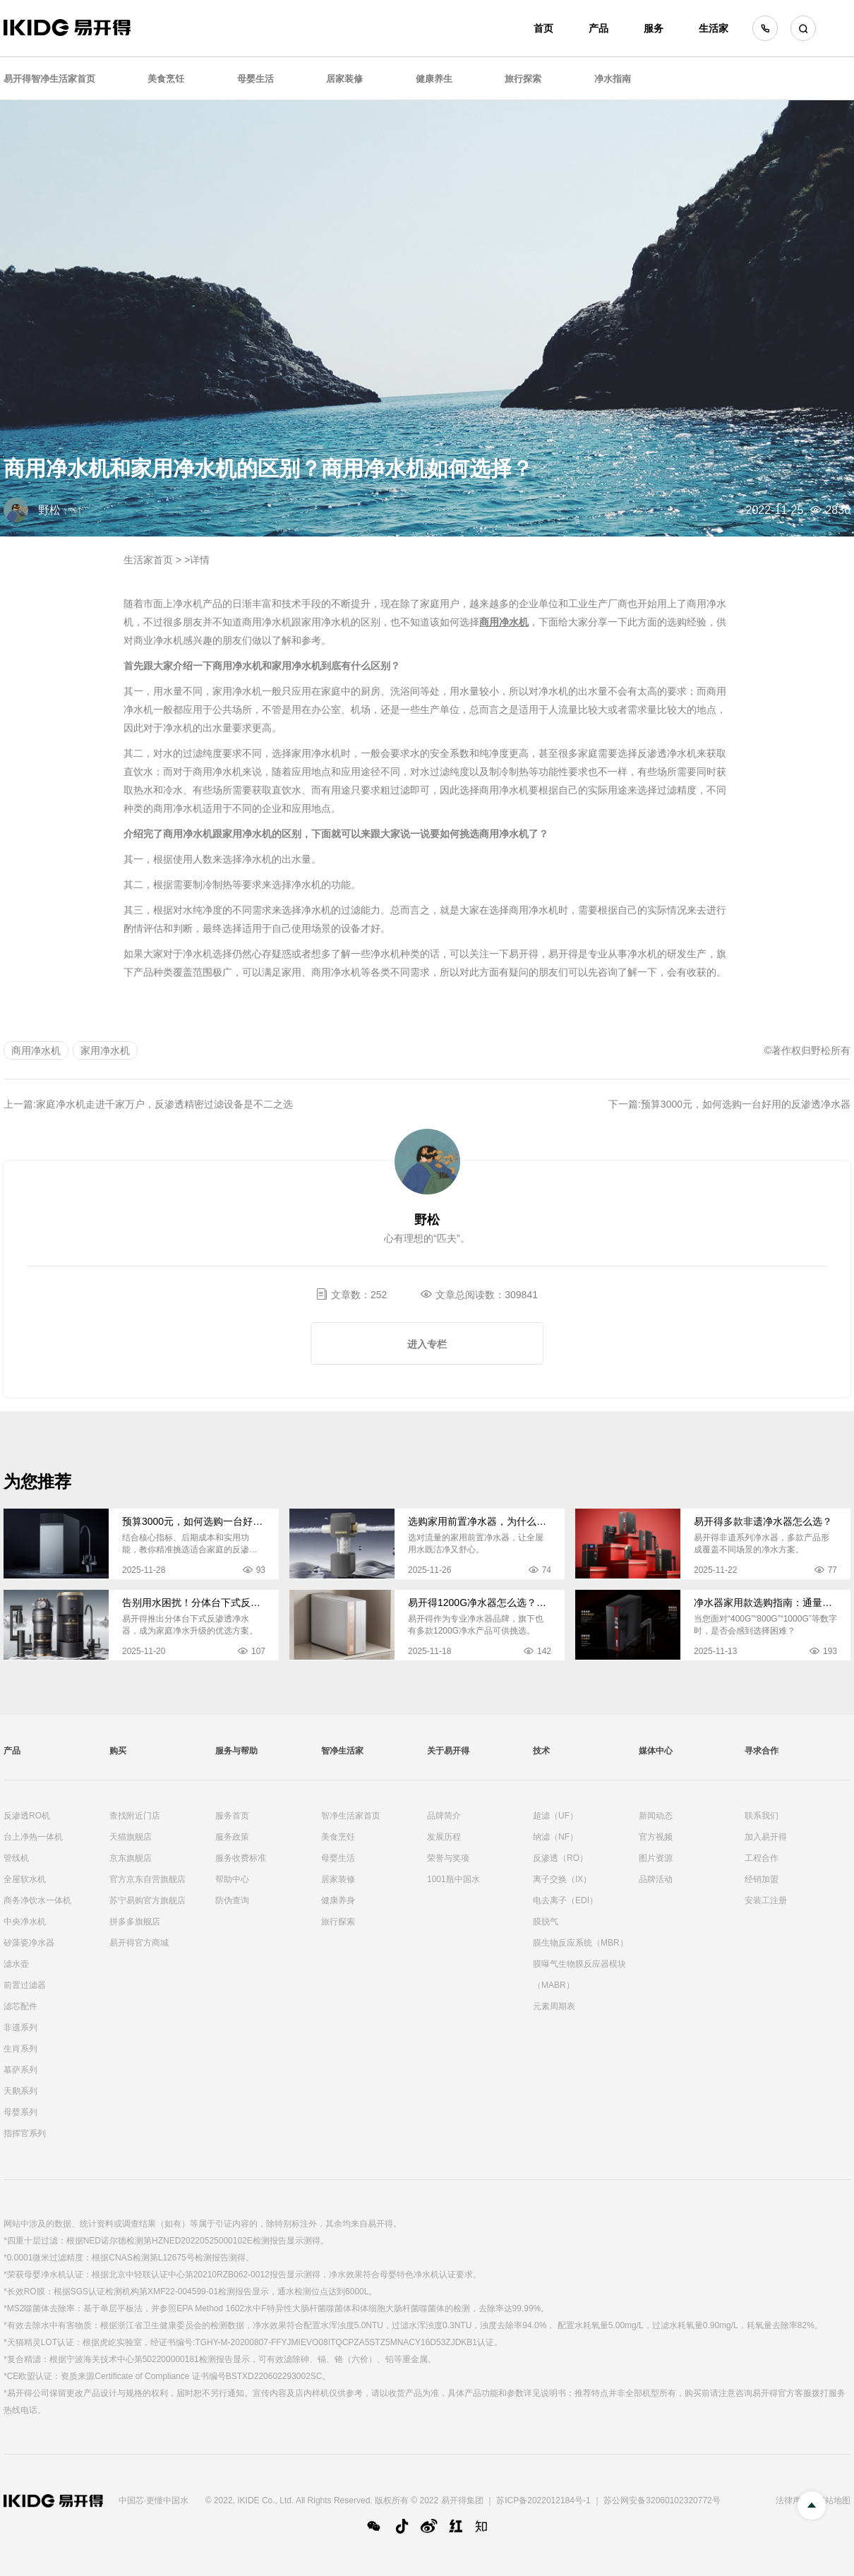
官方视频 (656, 1837)
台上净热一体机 (33, 1837)
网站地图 (833, 2500)
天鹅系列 (20, 2091)
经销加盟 (761, 1879)
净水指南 (612, 78)
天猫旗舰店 (130, 1837)
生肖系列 (20, 2049)
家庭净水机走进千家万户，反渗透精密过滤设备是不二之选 (164, 1104)
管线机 (16, 1858)
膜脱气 (545, 1922)
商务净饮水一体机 (37, 1900)
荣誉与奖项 (448, 1858)
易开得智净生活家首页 (49, 78)
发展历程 (444, 1837)
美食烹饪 (166, 78)
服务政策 (232, 1837)
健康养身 (338, 1900)
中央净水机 (25, 1922)
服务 (653, 28)
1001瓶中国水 (453, 1879)
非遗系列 (20, 2027)
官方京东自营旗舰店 (147, 1879)
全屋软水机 (25, 1879)
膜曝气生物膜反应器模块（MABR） (579, 1974)
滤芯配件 (20, 2006)
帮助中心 (232, 1879)
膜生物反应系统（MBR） (580, 1943)
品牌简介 (444, 1816)
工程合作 (761, 1858)
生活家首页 (148, 559)
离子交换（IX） (562, 1879)
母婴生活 (255, 78)
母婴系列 (20, 2112)
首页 (543, 28)
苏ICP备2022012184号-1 (543, 2500)
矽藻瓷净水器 (29, 1943)
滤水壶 (16, 1964)
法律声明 (793, 2500)
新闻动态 (656, 1816)
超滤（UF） (555, 1816)
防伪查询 (232, 1900)
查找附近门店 (134, 1816)
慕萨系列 (20, 2070)
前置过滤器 (25, 1985)
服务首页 (232, 1816)
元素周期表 (554, 2006)
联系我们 (761, 1816)
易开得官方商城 (139, 1943)
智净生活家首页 (350, 1816)
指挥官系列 (25, 2133)
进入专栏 (427, 1344)
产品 (598, 28)
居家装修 (344, 78)
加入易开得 (766, 1837)
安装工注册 (766, 1900)
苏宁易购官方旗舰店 (147, 1900)
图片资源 (656, 1858)
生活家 (713, 28)
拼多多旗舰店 (134, 1922)
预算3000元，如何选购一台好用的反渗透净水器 (745, 1104)
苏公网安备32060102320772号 (661, 2500)
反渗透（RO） (560, 1858)
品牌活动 (656, 1879)
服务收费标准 (240, 1858)
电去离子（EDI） (565, 1900)
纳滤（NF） (555, 1837)
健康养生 (434, 78)
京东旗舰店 (130, 1858)
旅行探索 (523, 78)
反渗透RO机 (27, 1816)
